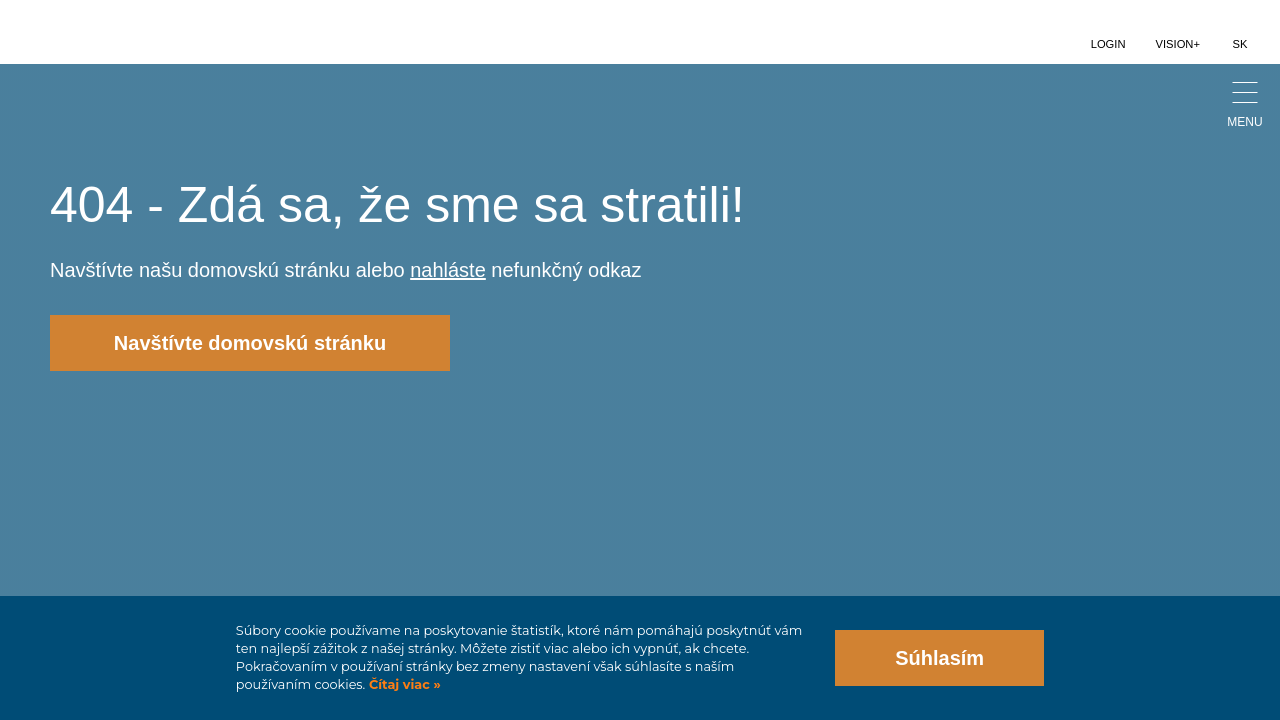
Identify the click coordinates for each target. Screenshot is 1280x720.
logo (90, 32)
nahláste (448, 270)
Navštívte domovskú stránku (250, 343)
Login (1108, 44)
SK (1240, 44)
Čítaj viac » (402, 684)
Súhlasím (939, 658)
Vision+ (1178, 44)
